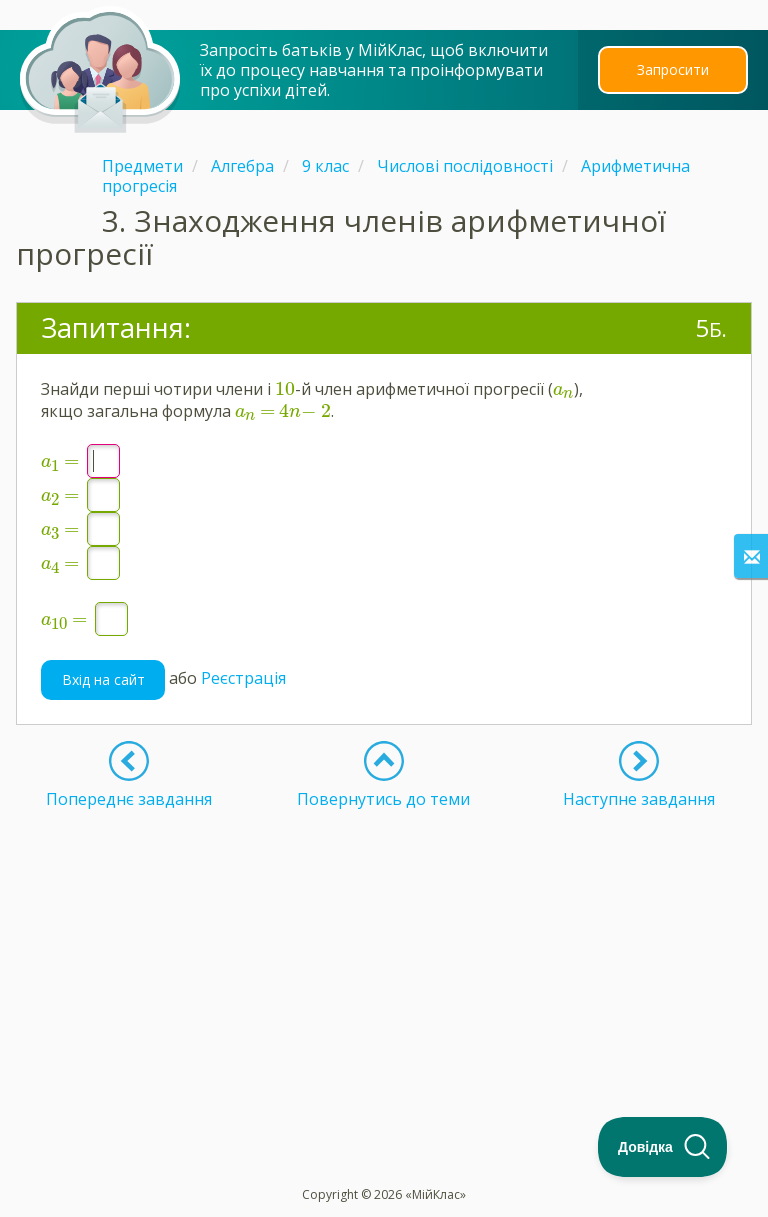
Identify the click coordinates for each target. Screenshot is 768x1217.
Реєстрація (243, 678)
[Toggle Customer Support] (663, 1147)
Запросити (673, 69)
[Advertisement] (384, 949)
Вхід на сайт (103, 679)
